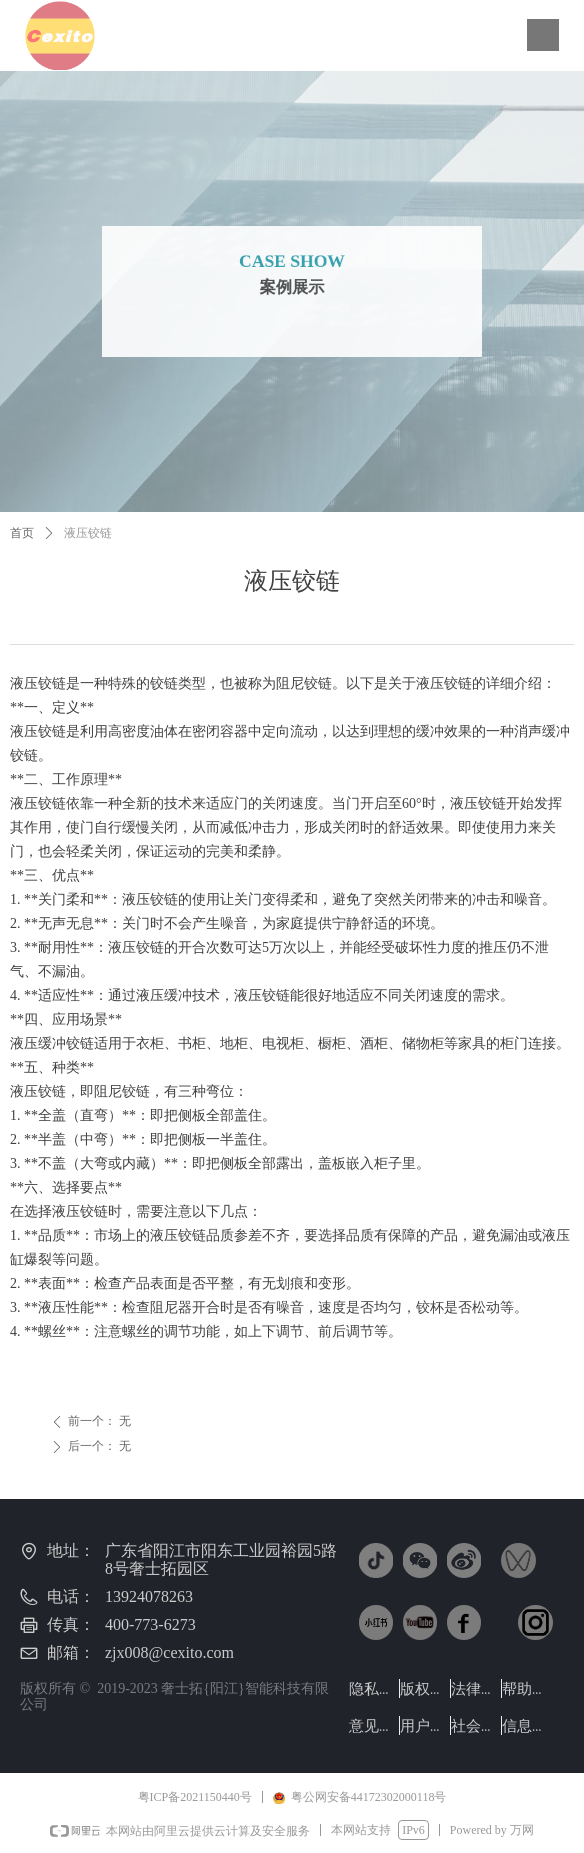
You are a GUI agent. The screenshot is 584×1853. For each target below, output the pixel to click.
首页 (22, 533)
